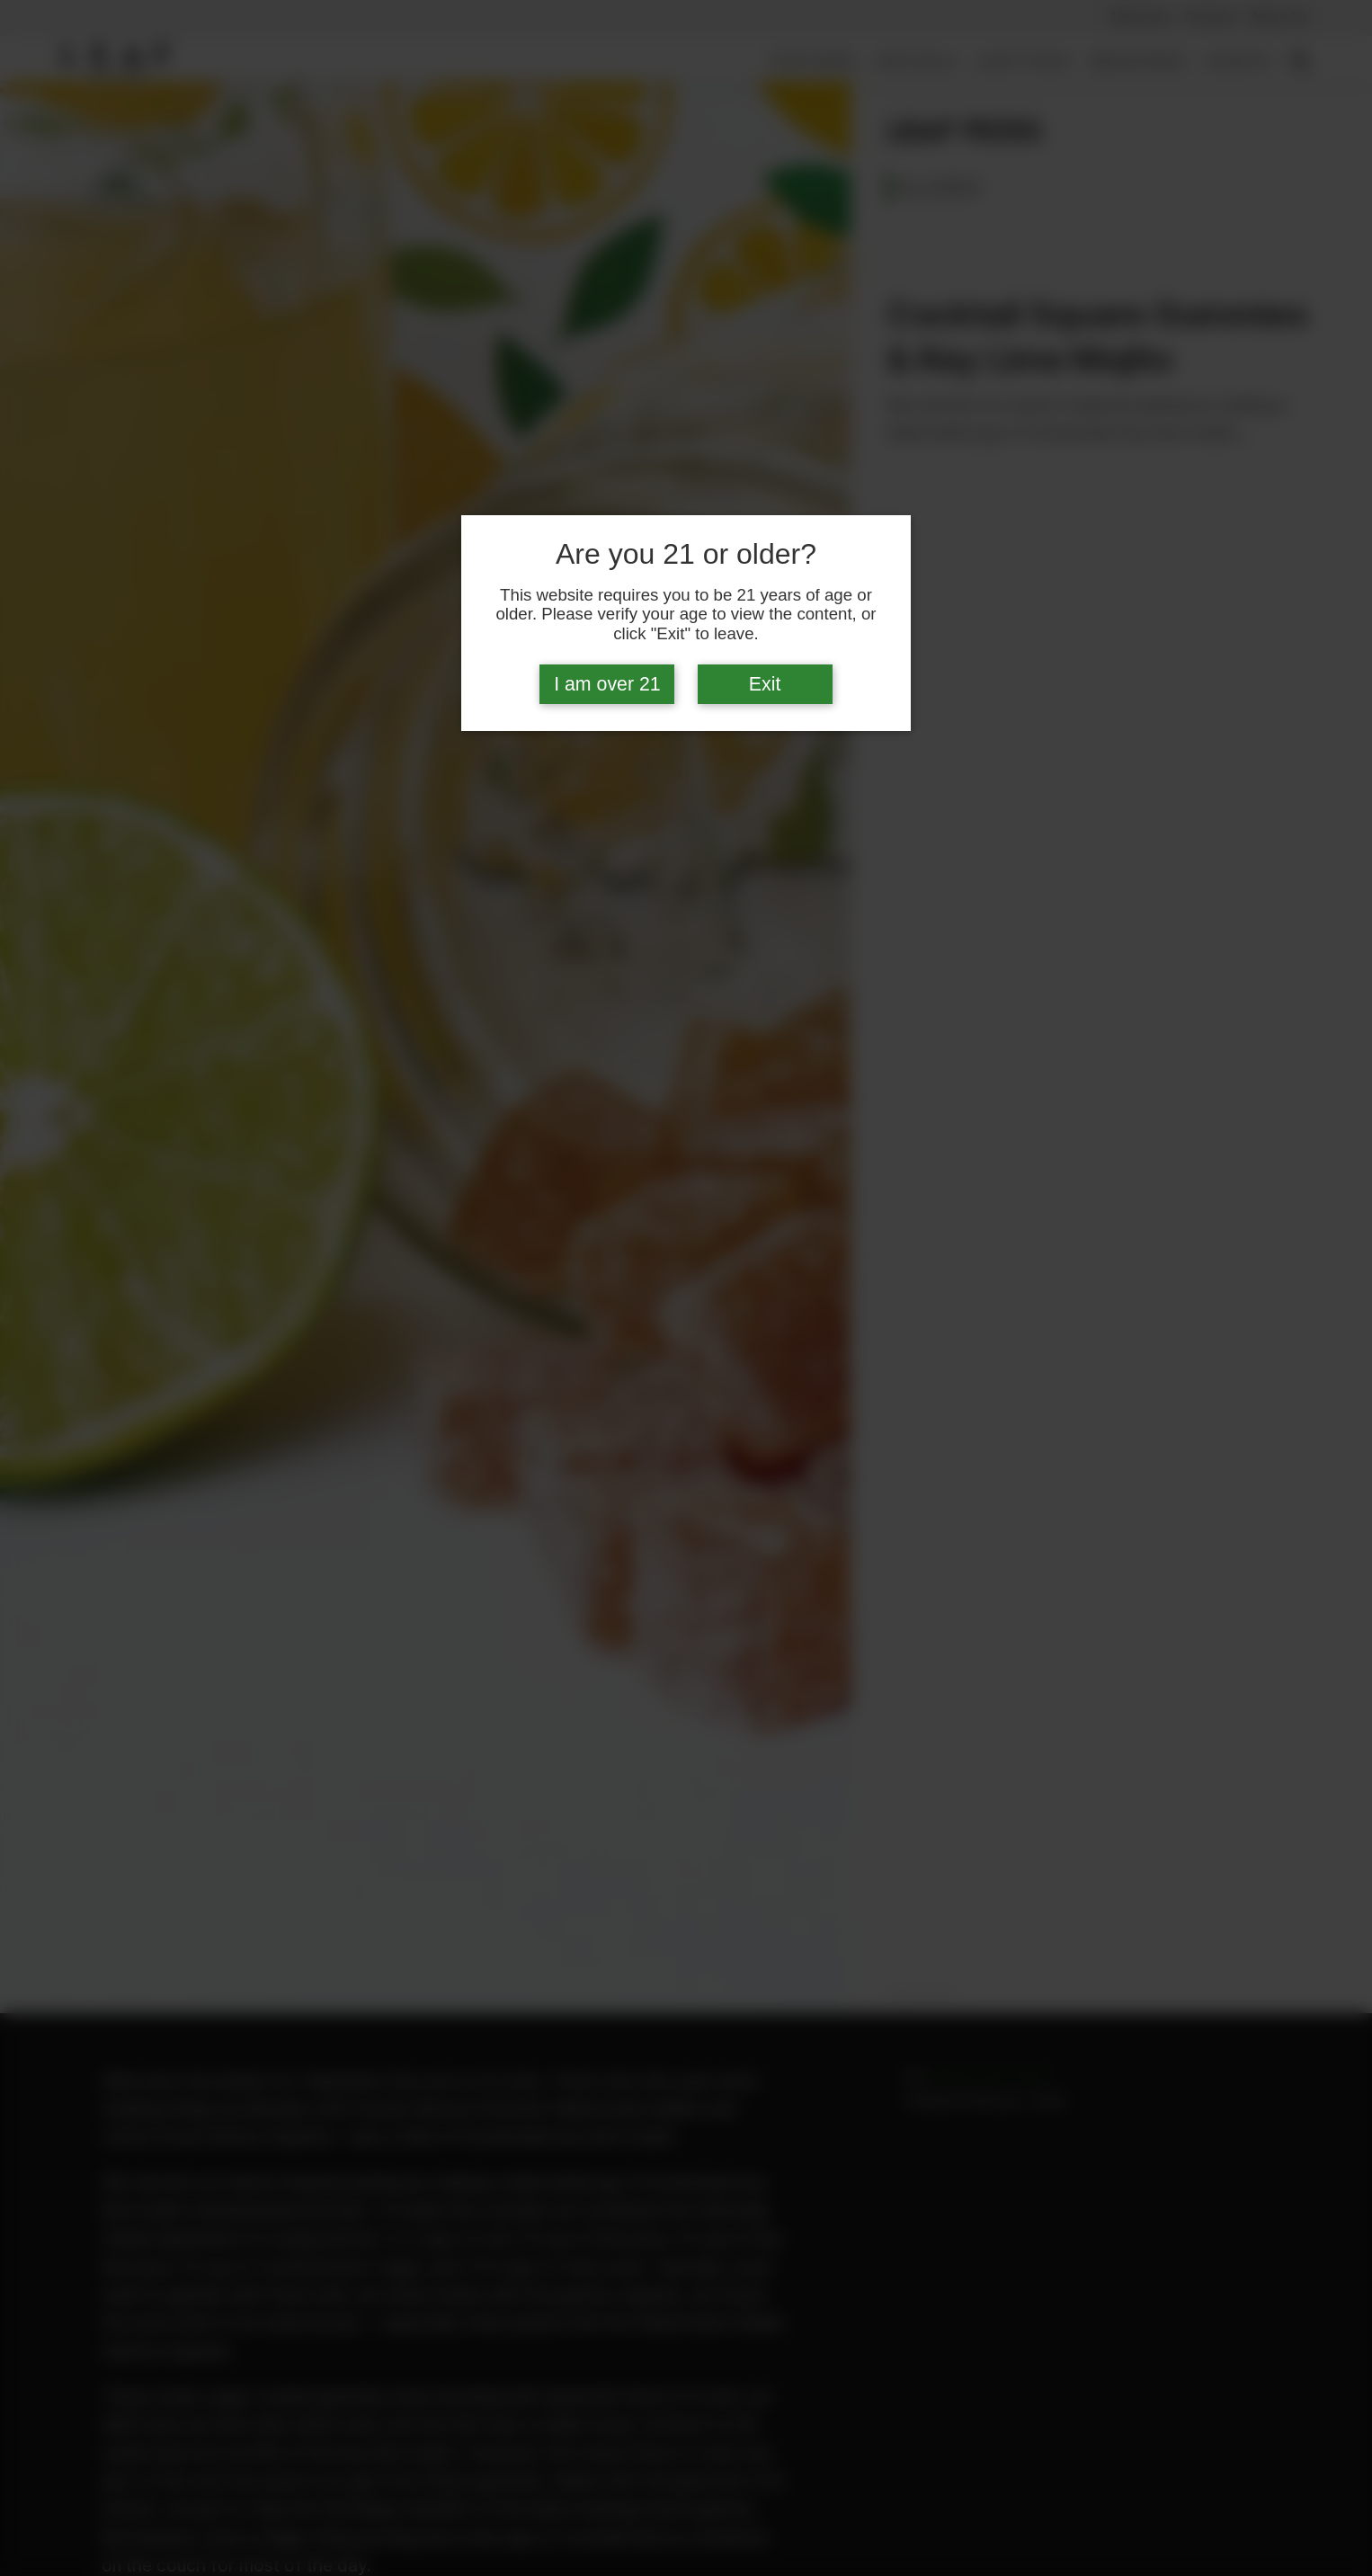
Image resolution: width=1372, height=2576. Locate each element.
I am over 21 (607, 684)
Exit (765, 684)
